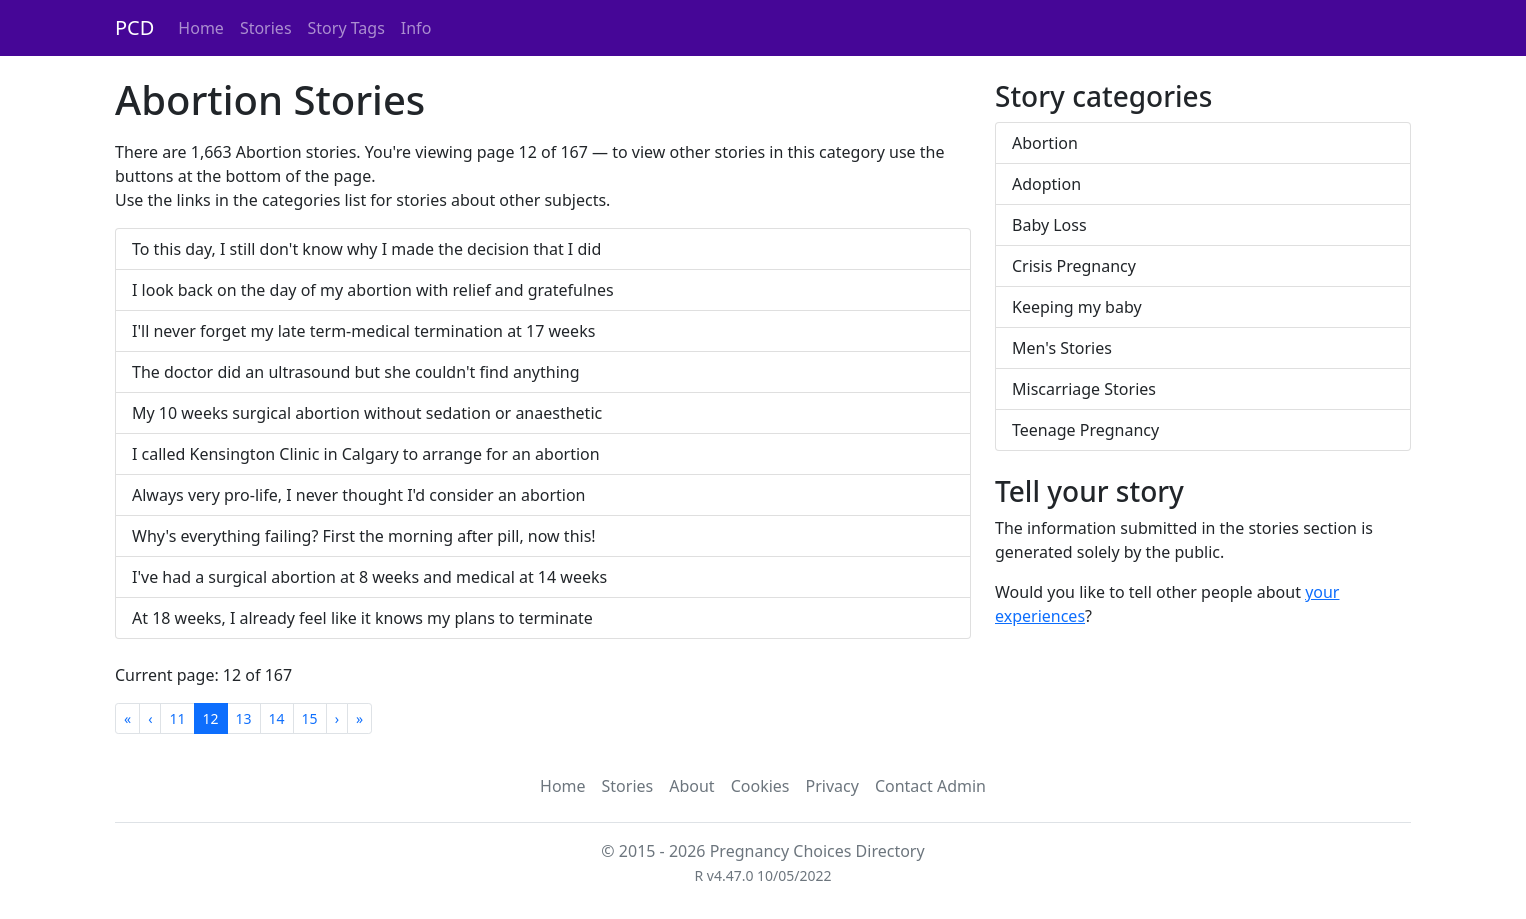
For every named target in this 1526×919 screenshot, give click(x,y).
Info (416, 28)
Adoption (1046, 184)
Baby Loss (1049, 225)
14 (277, 718)
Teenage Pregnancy (1085, 430)
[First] (127, 718)
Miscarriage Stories (1084, 389)
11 (177, 718)
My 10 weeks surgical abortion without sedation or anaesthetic (367, 413)
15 (310, 718)
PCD (134, 27)
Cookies (760, 786)
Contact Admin (930, 786)
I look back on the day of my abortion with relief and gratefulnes (373, 290)
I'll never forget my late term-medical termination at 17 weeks (363, 331)
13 (244, 718)
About (691, 786)
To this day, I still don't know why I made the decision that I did (366, 249)
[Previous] (150, 718)
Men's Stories (1062, 348)
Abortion (1045, 143)
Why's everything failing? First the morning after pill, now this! (364, 536)
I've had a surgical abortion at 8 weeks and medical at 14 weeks (369, 577)
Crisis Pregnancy (1074, 266)
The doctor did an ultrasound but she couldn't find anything (356, 372)
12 (211, 718)
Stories (266, 28)
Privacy (832, 786)
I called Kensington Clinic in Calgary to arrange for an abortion (366, 454)
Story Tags (346, 28)
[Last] (359, 718)
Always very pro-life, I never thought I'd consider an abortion (359, 495)
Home (201, 28)
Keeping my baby (1077, 307)
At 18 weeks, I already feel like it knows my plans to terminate (362, 618)
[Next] (337, 718)
